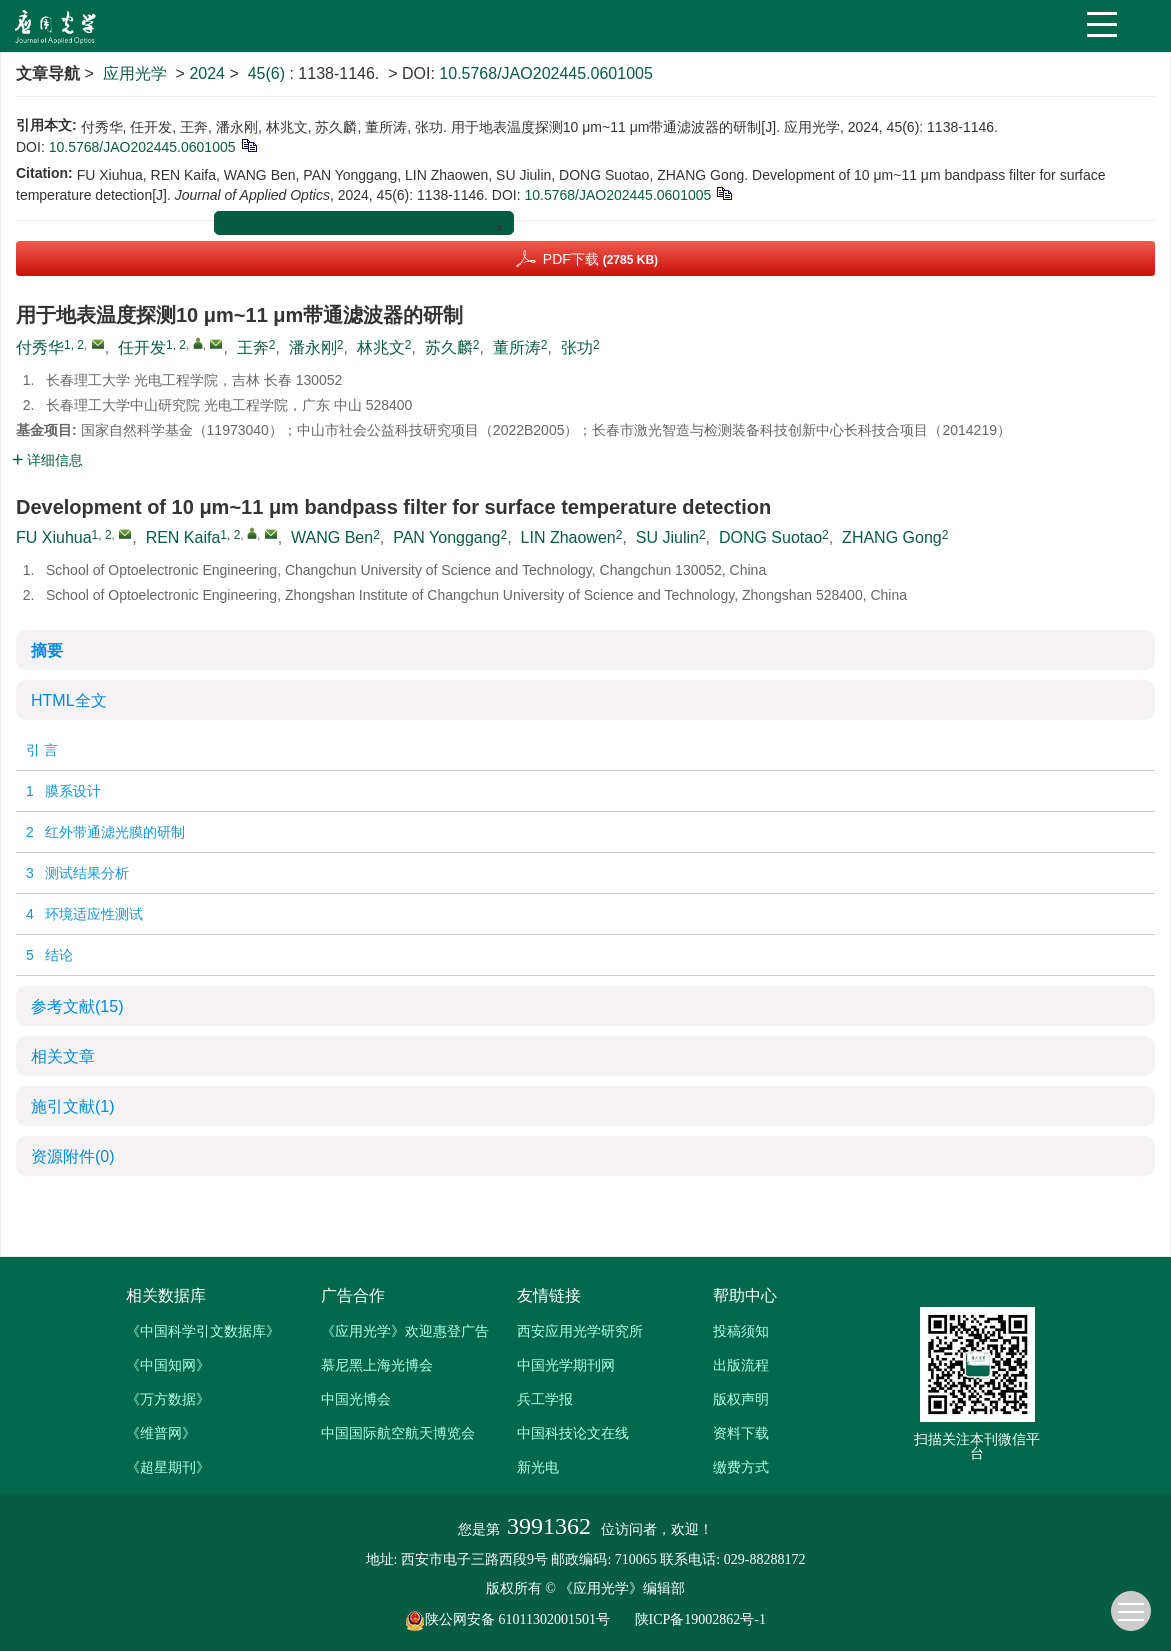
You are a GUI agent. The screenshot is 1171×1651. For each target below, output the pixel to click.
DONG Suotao (770, 537)
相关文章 (63, 1056)
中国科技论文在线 (573, 1433)
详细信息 (47, 460)
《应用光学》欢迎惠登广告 (405, 1331)
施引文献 (73, 1106)
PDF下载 (600, 259)
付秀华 (40, 347)
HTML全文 (69, 700)
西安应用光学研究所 (580, 1331)
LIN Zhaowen (568, 537)
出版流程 (741, 1365)
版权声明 (741, 1399)
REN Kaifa (183, 537)
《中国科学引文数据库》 (203, 1331)
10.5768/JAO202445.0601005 (546, 73)
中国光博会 (356, 1399)
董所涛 (517, 347)
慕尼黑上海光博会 (377, 1365)
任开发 (142, 347)
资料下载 (741, 1433)
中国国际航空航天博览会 (398, 1433)
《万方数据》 (168, 1399)
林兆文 (381, 347)
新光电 (538, 1467)
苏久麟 (449, 347)
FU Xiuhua (54, 537)
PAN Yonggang (446, 537)
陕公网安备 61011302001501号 (518, 1619)
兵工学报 (545, 1399)
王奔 (253, 347)
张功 (577, 347)
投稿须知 (741, 1331)
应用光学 (135, 73)
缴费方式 (741, 1467)
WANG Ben (332, 537)
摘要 (47, 650)
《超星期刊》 (168, 1467)
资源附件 (73, 1156)
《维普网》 (161, 1433)
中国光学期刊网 (566, 1365)
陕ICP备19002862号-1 (700, 1619)
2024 (207, 73)
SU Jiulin (667, 537)
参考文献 (77, 1006)
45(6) (269, 73)
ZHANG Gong (892, 537)
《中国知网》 (168, 1365)
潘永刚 (313, 347)
